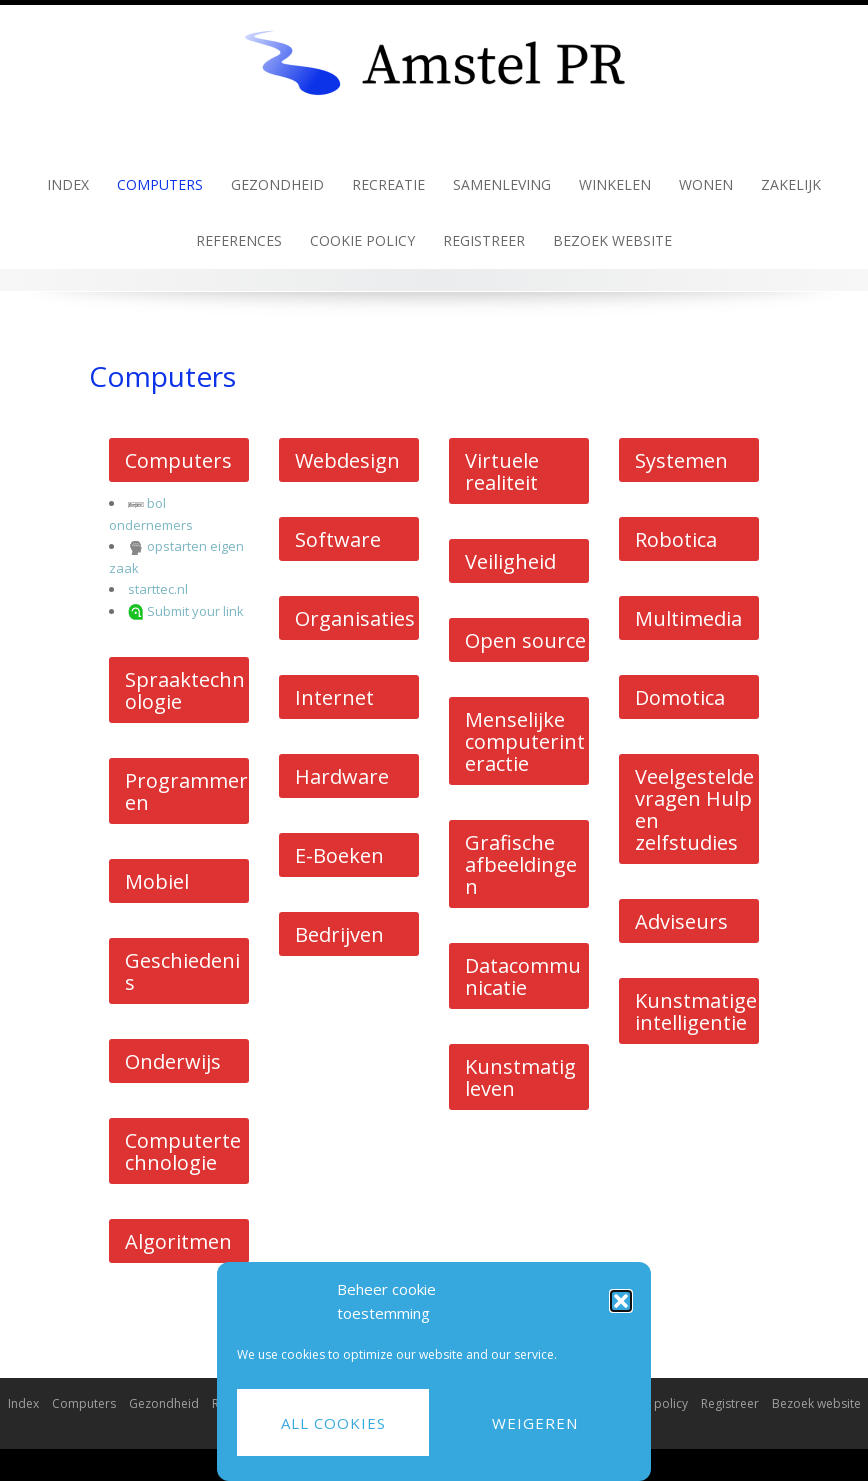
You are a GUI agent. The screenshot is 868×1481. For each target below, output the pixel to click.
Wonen (706, 184)
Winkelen (615, 184)
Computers (160, 184)
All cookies (333, 1423)
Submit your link (195, 611)
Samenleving (502, 184)
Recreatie (388, 184)
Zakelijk (791, 184)
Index (68, 184)
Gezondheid (277, 184)
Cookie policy (362, 240)
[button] (621, 1301)
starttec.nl (158, 589)
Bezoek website (612, 240)
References (239, 240)
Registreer (484, 240)
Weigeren (535, 1423)
